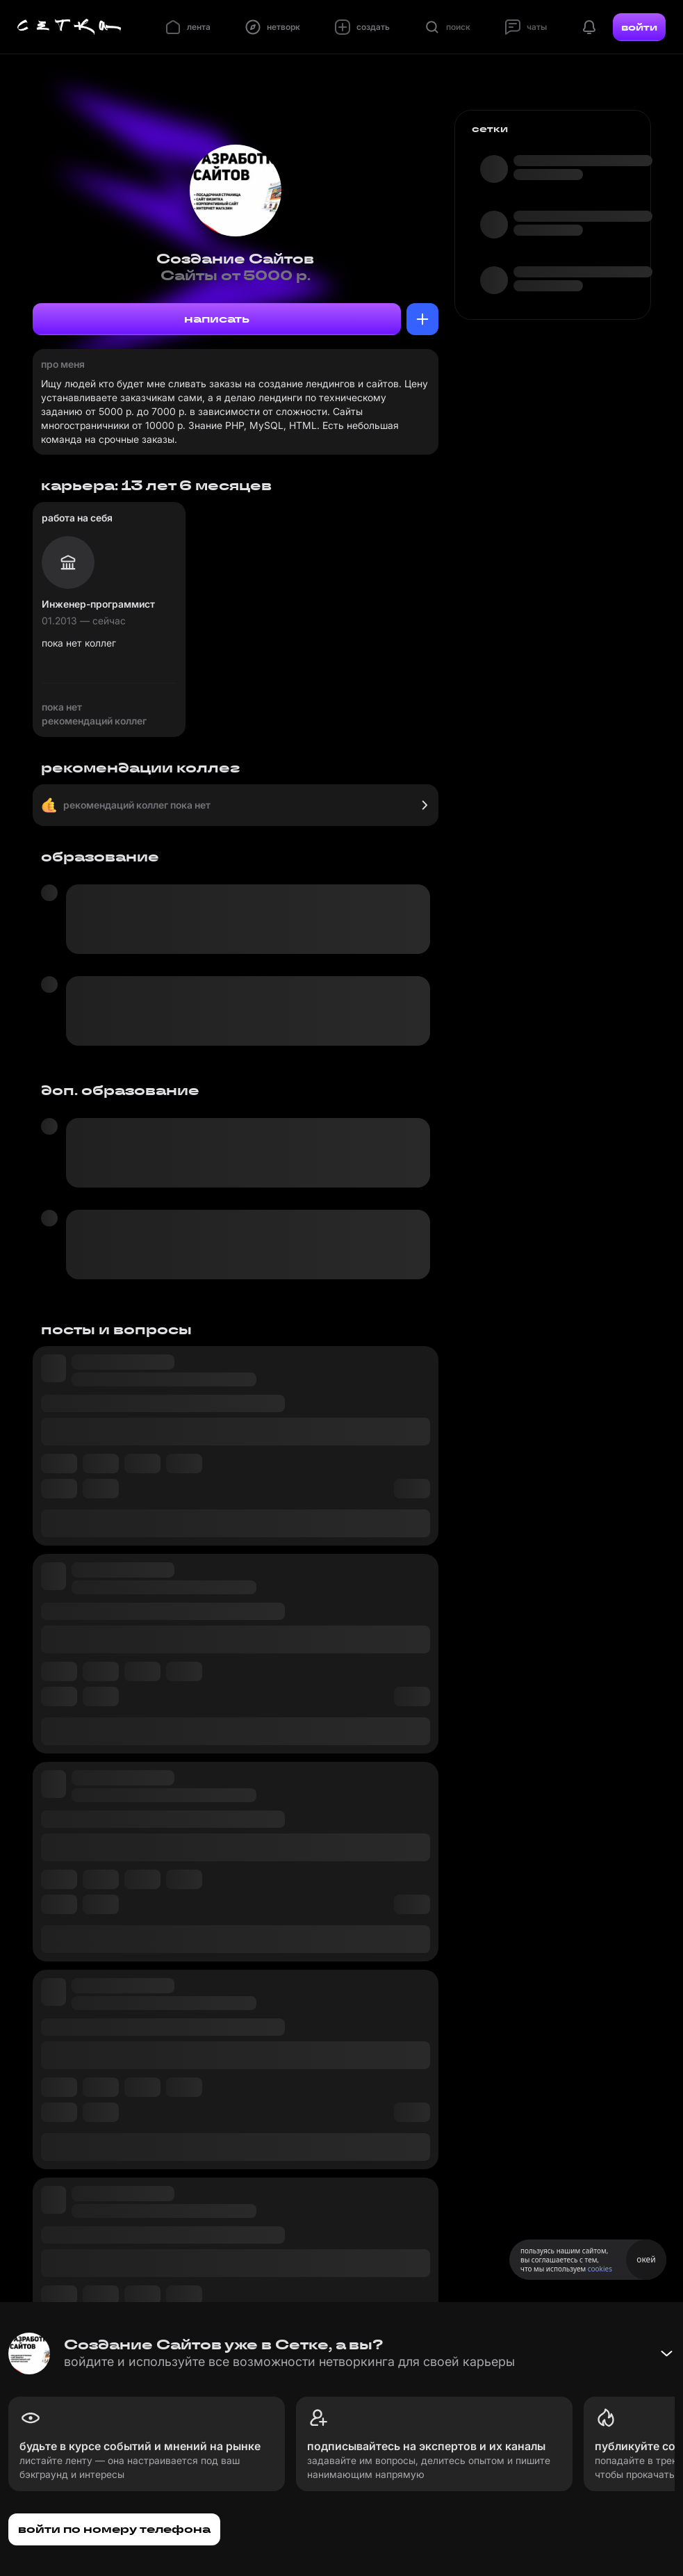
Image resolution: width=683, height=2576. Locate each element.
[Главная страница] (69, 27)
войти (639, 27)
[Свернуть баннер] (666, 2353)
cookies (600, 2269)
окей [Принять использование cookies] (645, 2259)
